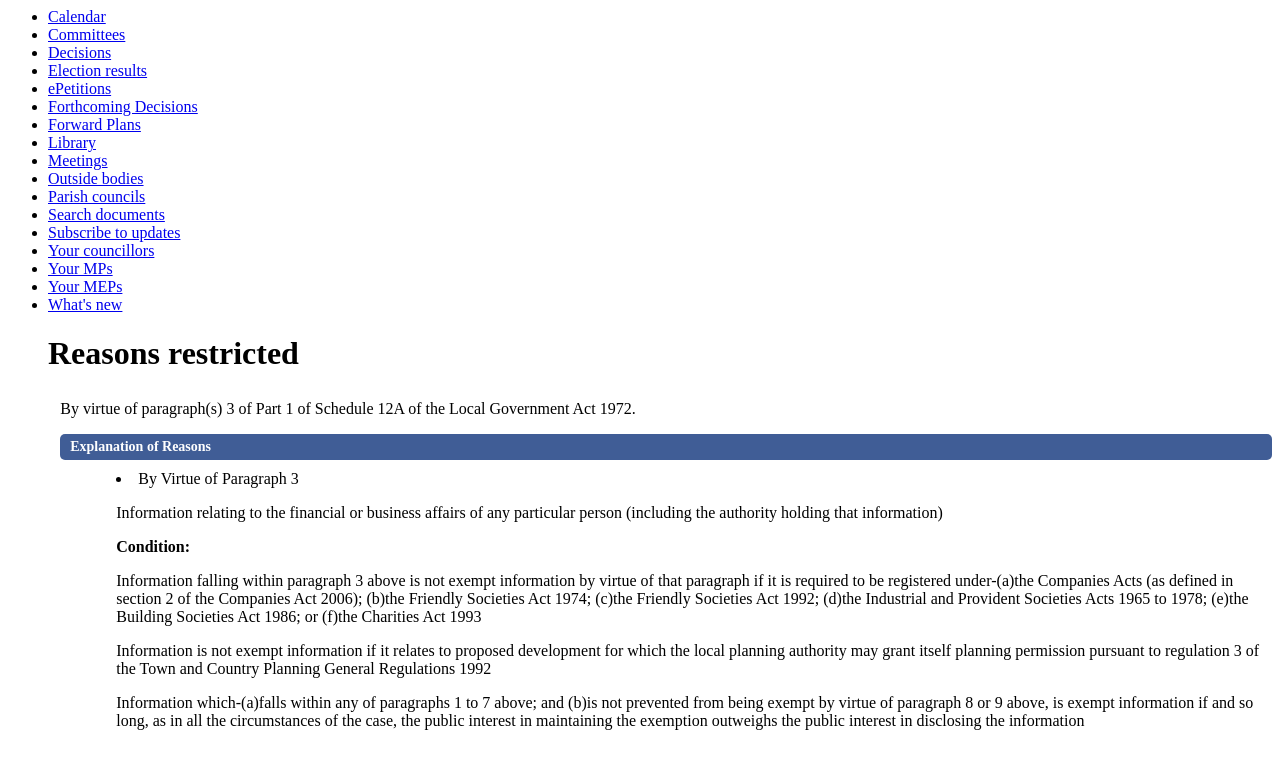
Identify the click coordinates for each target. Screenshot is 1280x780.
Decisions (79, 52)
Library (72, 142)
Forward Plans (94, 124)
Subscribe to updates (114, 232)
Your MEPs (85, 286)
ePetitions (79, 88)
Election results (97, 70)
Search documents (106, 214)
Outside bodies (96, 178)
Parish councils (96, 196)
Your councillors (101, 250)
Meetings (78, 160)
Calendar (77, 16)
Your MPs (80, 268)
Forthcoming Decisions (123, 106)
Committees (86, 34)
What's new (85, 304)
